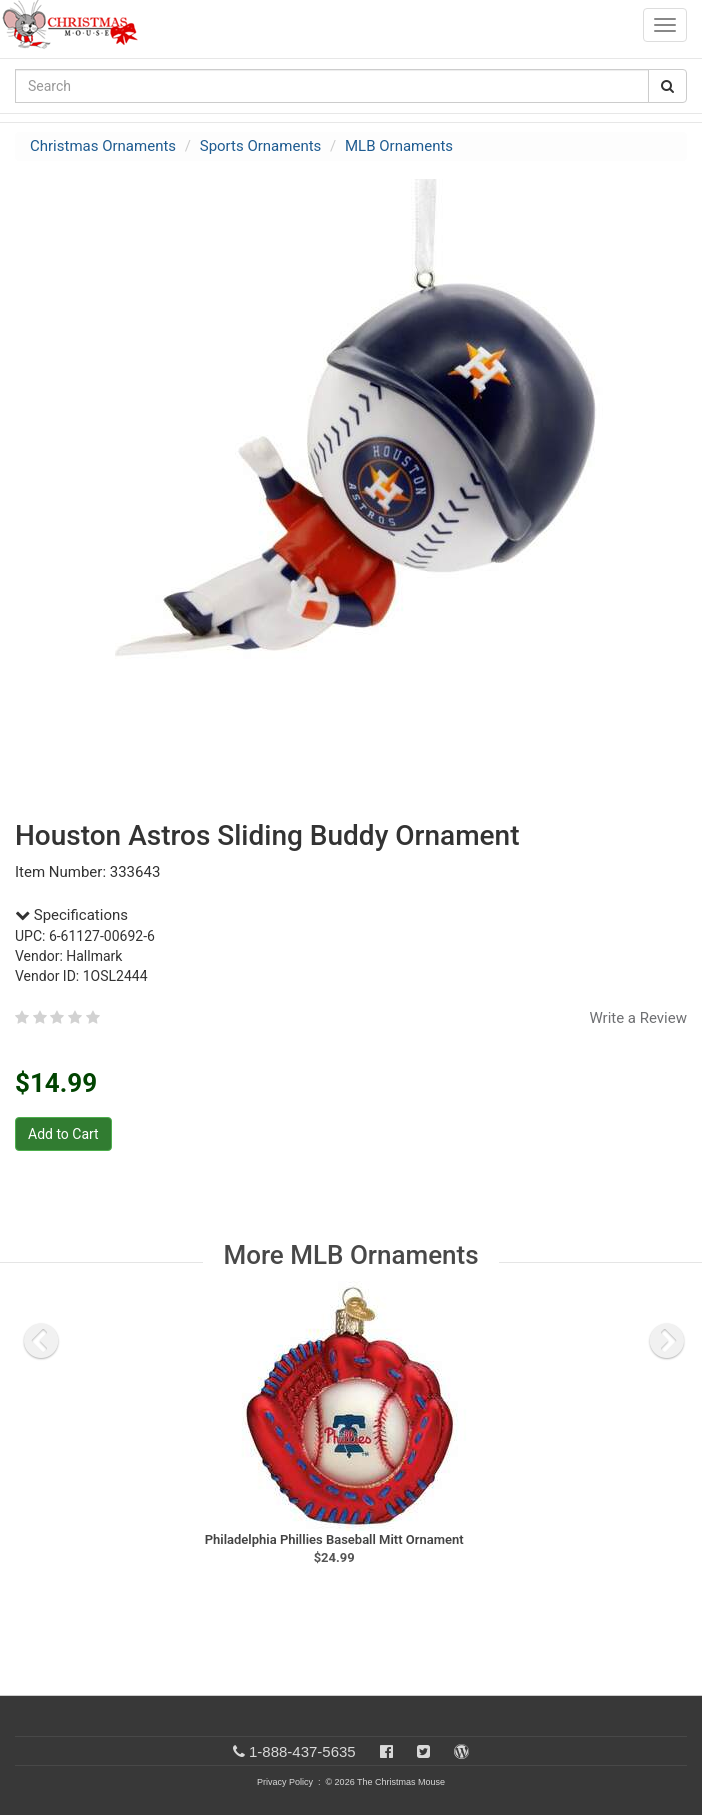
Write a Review (638, 1018)
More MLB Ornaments (350, 1255)
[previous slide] (41, 1341)
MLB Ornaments (399, 146)
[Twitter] (423, 1751)
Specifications (71, 915)
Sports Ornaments (261, 146)
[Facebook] (386, 1751)
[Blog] (461, 1751)
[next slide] (667, 1341)
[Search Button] (667, 86)
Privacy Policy (285, 1782)
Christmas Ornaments (103, 146)
